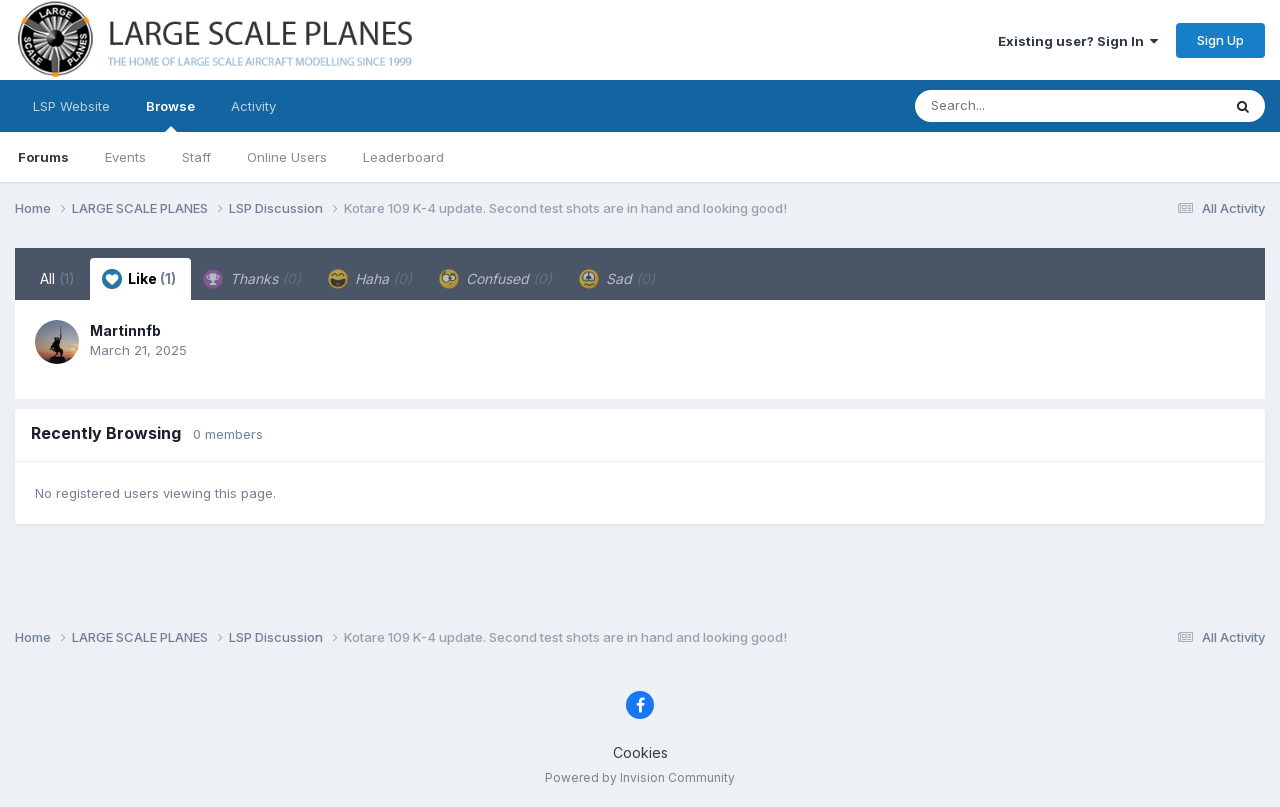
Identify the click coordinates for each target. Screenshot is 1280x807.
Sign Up (1220, 40)
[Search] (1013, 106)
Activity (253, 106)
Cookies (640, 752)
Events (125, 157)
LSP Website (71, 106)
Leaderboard (403, 157)
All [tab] (57, 278)
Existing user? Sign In (1078, 41)
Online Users (287, 157)
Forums (43, 157)
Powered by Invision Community (640, 777)
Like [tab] (139, 279)
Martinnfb (125, 330)
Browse (170, 115)
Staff (196, 157)
